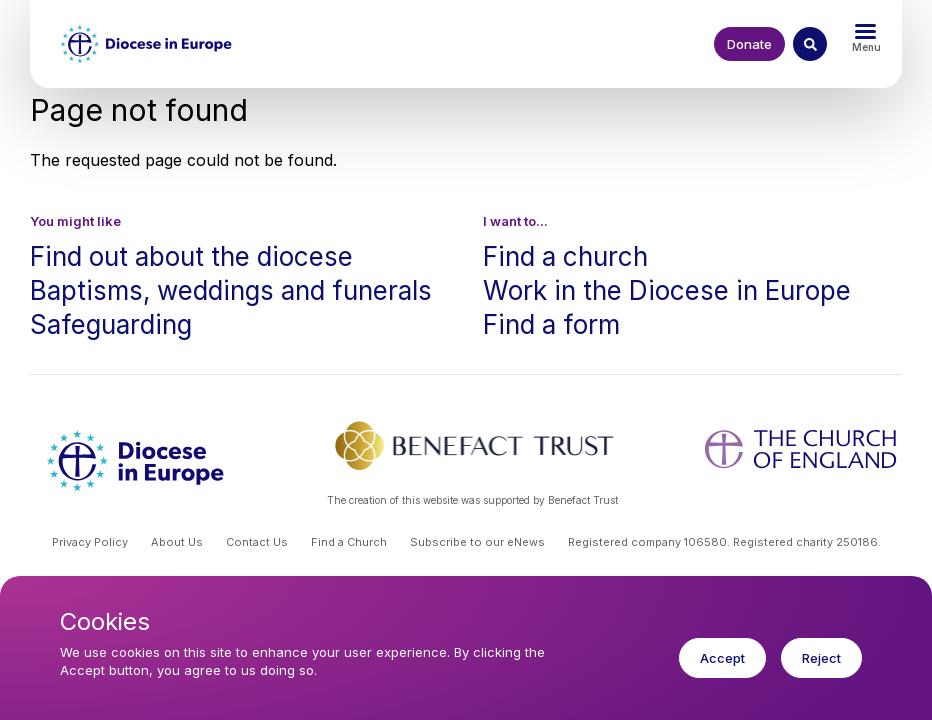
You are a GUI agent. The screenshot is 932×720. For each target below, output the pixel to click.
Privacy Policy (90, 542)
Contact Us (257, 542)
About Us (177, 542)
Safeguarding (111, 324)
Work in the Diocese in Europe (667, 290)
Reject (821, 670)
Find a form (551, 324)
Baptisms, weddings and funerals (231, 290)
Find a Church (349, 542)
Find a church (565, 256)
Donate (749, 44)
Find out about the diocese (191, 256)
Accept (722, 670)
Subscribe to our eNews (477, 542)
